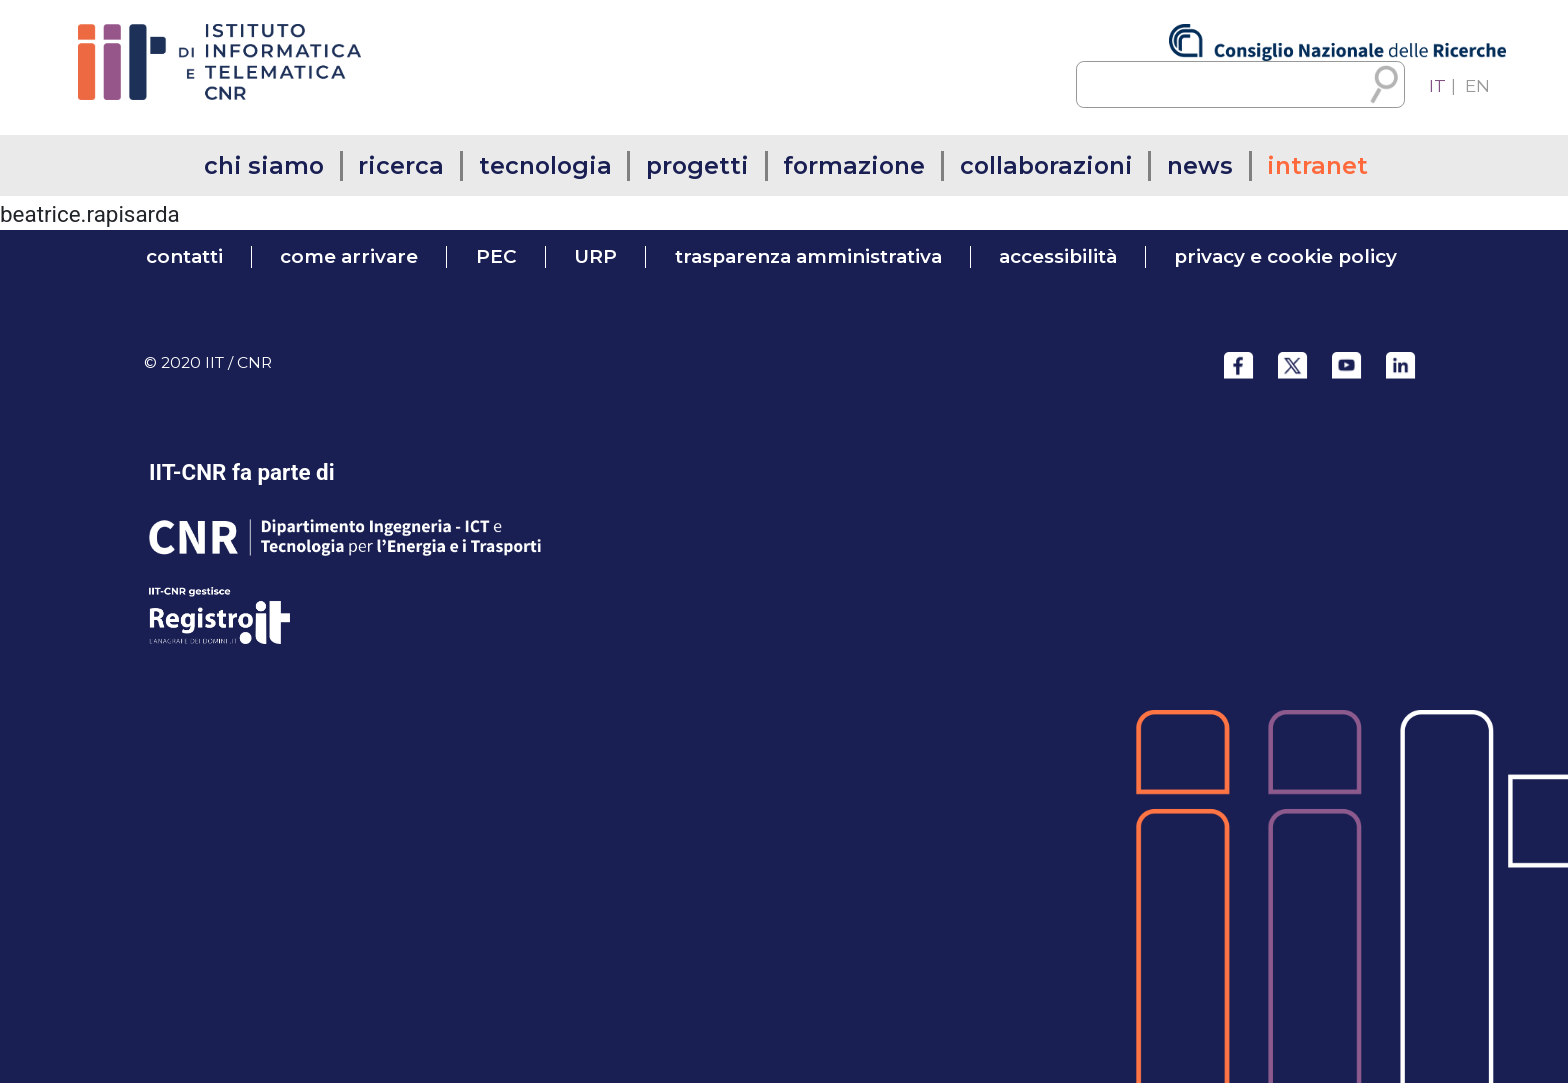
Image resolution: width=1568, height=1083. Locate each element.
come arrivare (349, 257)
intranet (1317, 165)
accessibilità (1058, 257)
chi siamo (264, 165)
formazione (854, 165)
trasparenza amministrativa (808, 257)
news (1200, 165)
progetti (697, 165)
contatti (184, 257)
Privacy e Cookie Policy (1285, 257)
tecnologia (545, 165)
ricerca (401, 165)
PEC (496, 257)
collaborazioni (1046, 165)
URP (595, 257)
